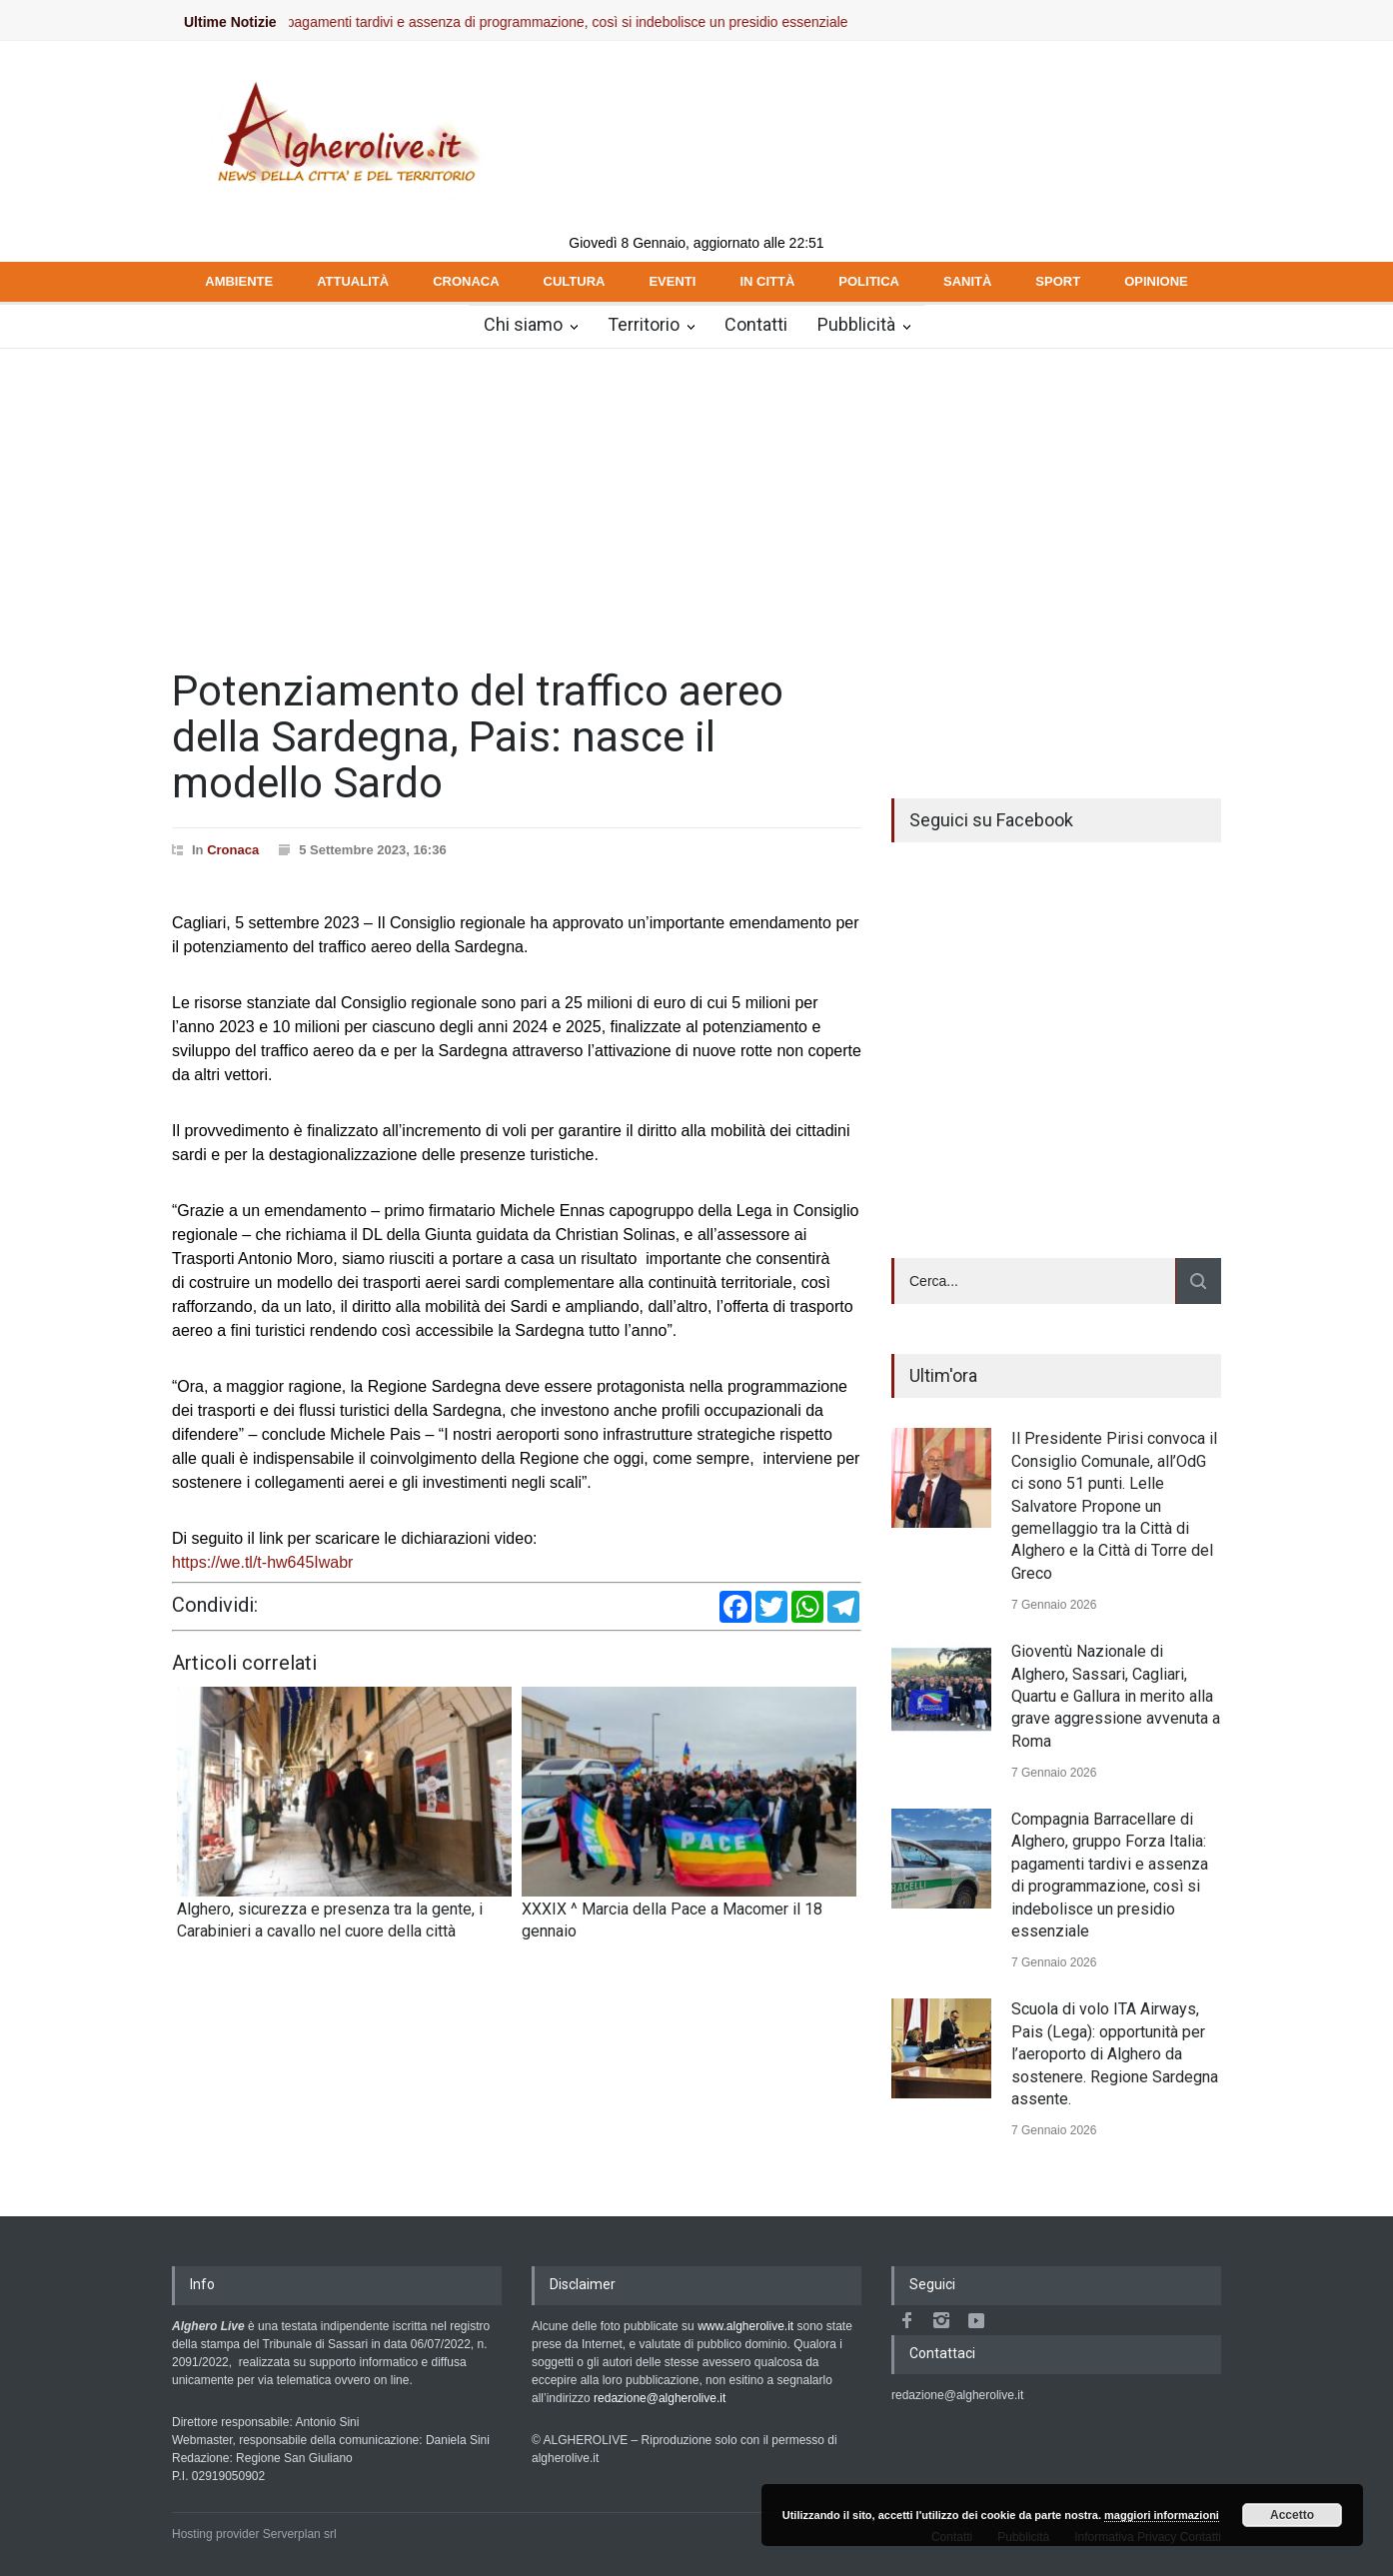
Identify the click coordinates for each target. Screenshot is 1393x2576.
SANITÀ (967, 281)
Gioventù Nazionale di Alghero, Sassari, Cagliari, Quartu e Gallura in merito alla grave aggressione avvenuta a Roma (1115, 1696)
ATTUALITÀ (353, 281)
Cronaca (233, 849)
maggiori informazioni (1161, 2515)
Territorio (644, 324)
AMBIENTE (239, 281)
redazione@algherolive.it (659, 2398)
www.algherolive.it (745, 2326)
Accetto (1292, 2515)
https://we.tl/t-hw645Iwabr (262, 1562)
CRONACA (466, 281)
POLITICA (868, 281)
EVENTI (672, 281)
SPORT (1057, 281)
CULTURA (575, 281)
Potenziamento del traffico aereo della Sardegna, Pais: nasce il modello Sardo (477, 736)
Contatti (755, 324)
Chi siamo (523, 324)
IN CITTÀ (766, 281)
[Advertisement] (696, 499)
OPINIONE (1156, 281)
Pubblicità (856, 324)
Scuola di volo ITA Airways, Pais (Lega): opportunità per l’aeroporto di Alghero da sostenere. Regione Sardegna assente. (1114, 2053)
